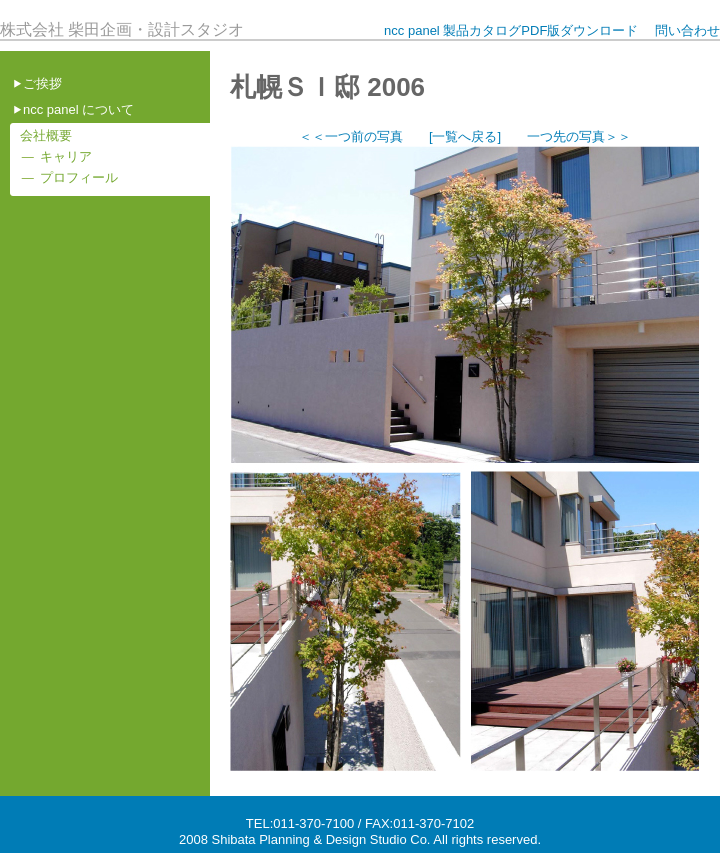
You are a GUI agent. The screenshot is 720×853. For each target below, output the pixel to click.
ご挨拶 (42, 83)
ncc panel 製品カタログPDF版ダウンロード (511, 30)
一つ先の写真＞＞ (579, 136)
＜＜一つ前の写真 (351, 136)
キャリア (66, 156)
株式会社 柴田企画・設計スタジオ (122, 29)
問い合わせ (687, 30)
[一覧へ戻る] (465, 136)
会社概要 (46, 135)
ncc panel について (78, 109)
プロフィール (79, 177)
